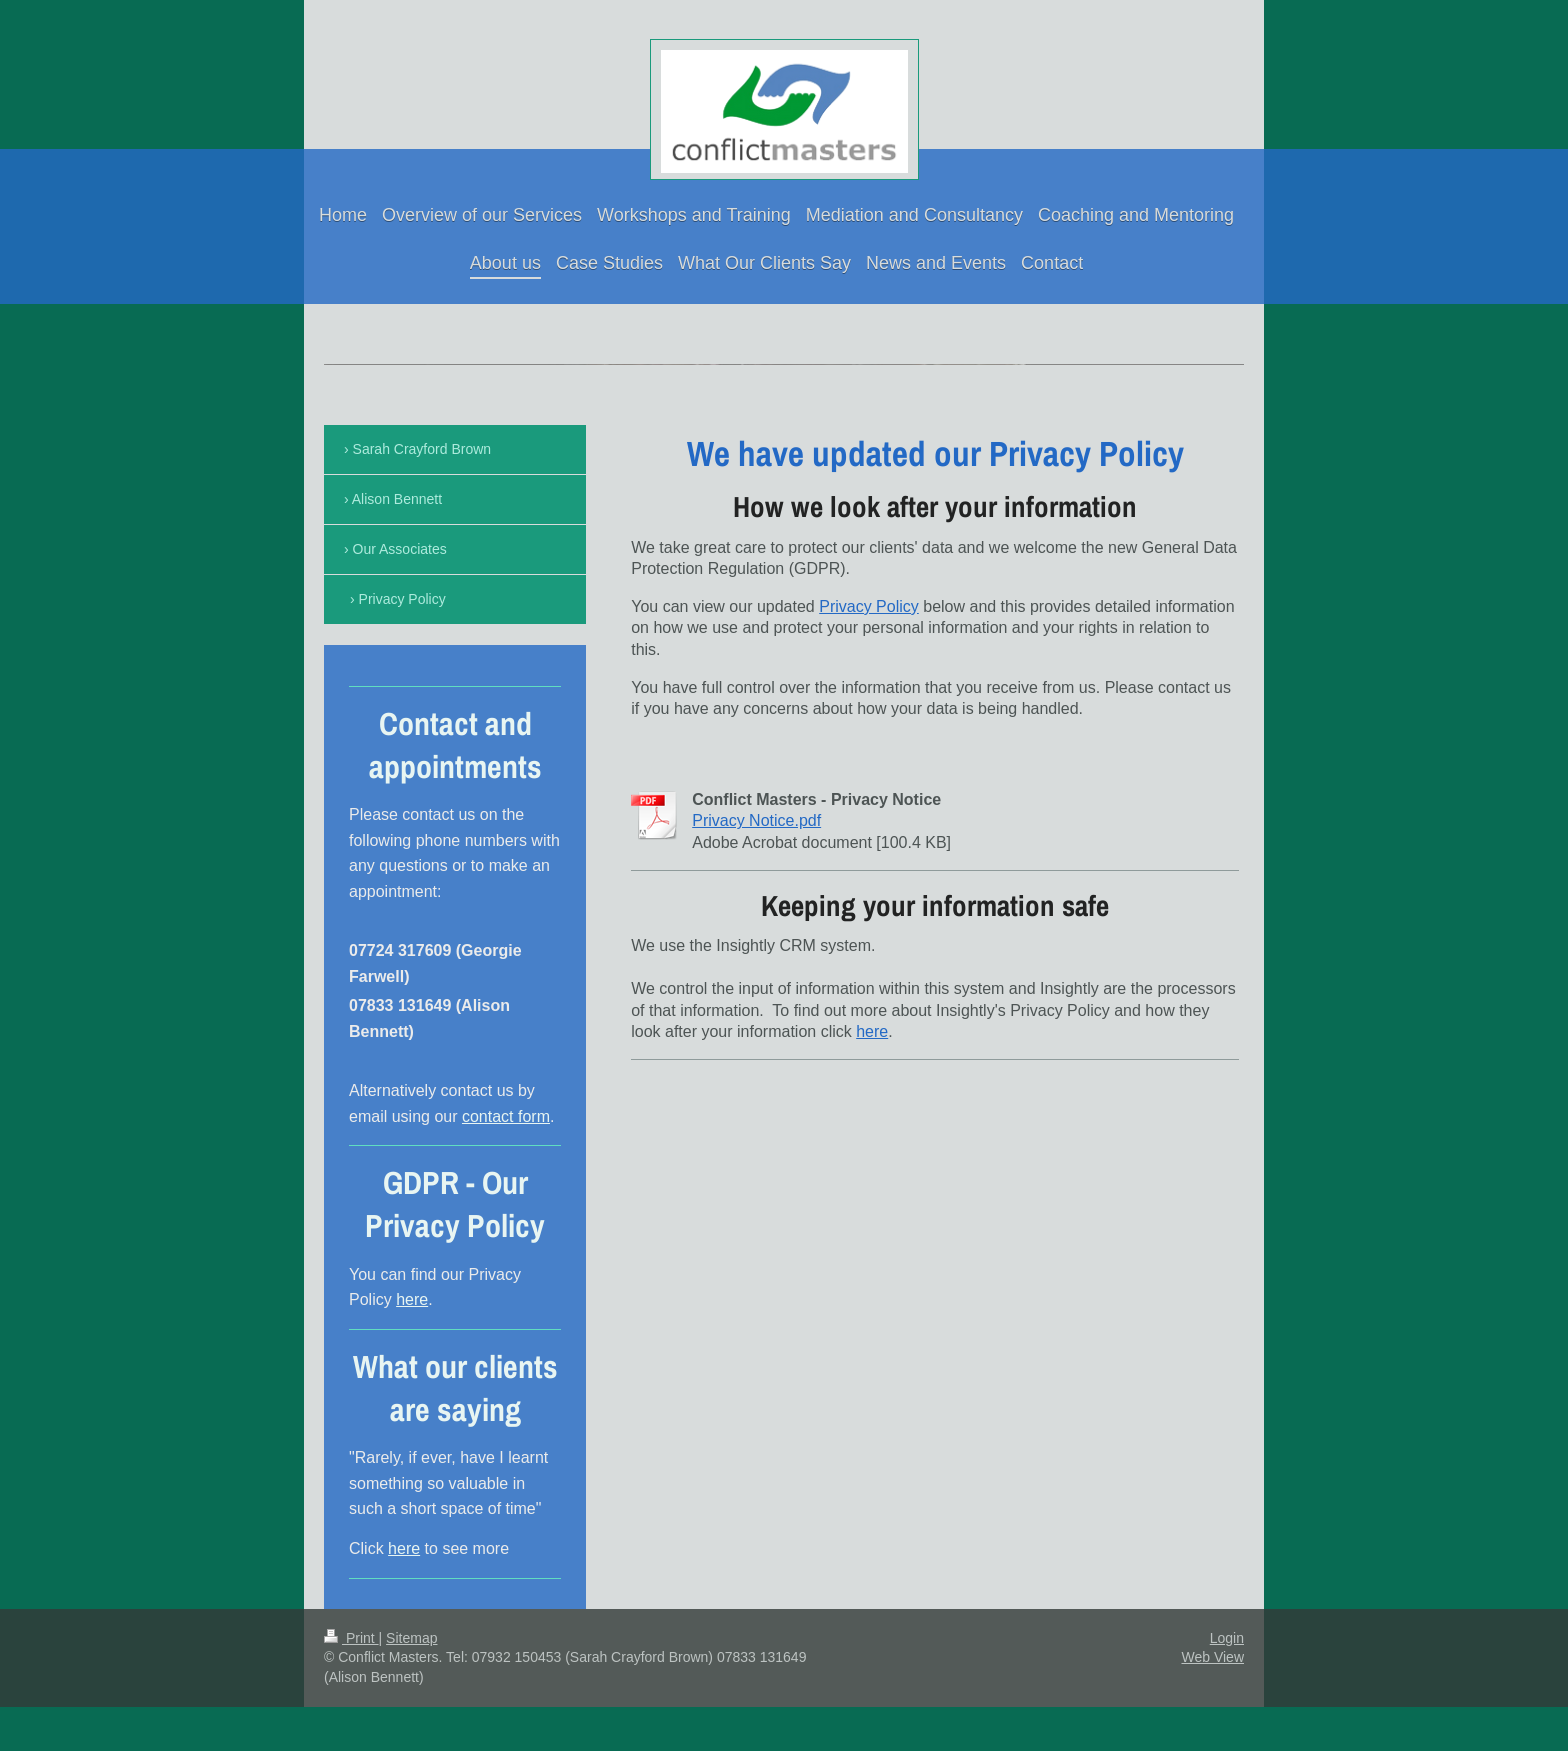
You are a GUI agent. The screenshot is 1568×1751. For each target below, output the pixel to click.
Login (1227, 1638)
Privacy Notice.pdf (756, 820)
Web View (1212, 1657)
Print (351, 1638)
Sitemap (411, 1638)
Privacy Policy (869, 606)
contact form (506, 1116)
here (872, 1031)
